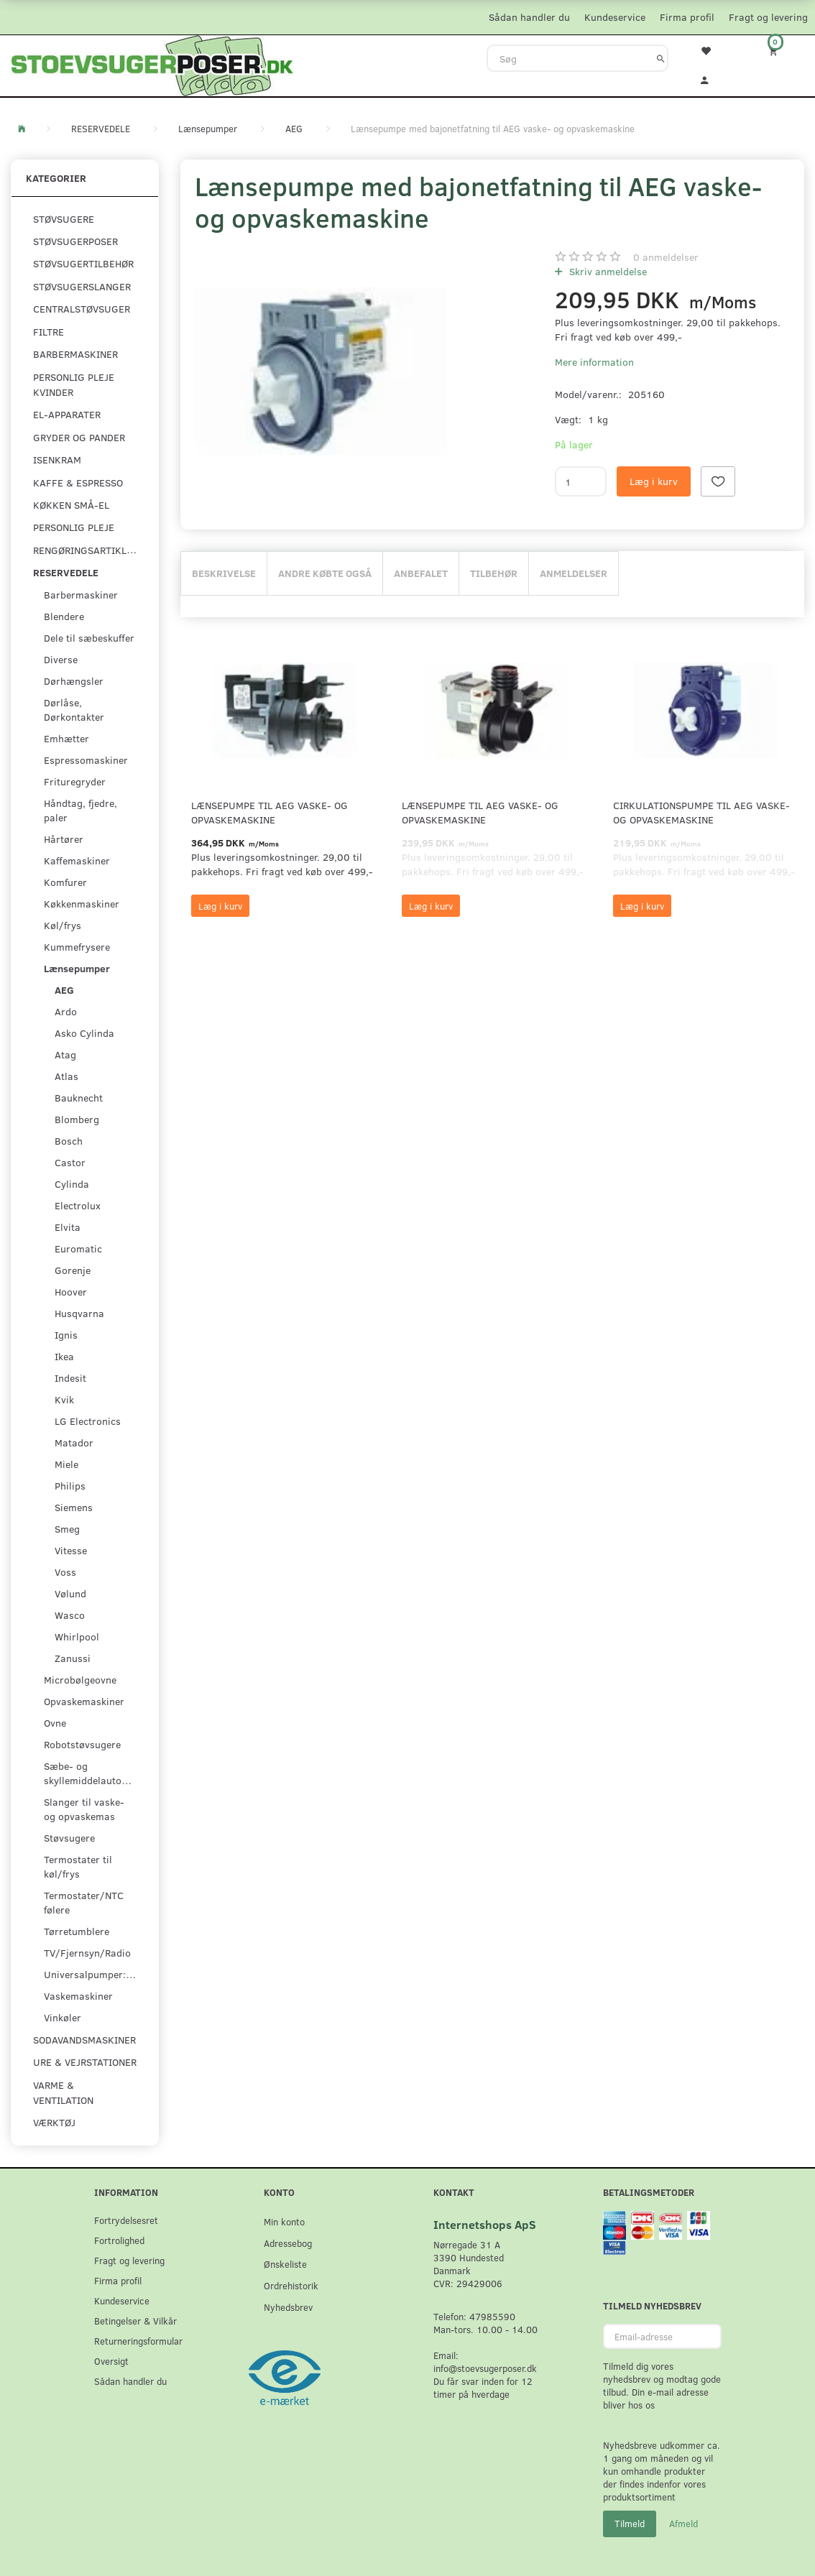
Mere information (594, 362)
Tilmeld (629, 2523)
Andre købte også (325, 573)
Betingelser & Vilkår (135, 2320)
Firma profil (687, 17)
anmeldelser (666, 257)
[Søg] (661, 58)
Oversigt (111, 2361)
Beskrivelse (224, 573)
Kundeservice (614, 17)
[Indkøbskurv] (781, 50)
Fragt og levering (768, 17)
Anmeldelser (573, 573)
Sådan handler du (529, 17)
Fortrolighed (119, 2240)
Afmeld (683, 2523)
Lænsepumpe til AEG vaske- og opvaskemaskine (269, 812)
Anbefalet (421, 573)
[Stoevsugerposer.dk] (152, 64)
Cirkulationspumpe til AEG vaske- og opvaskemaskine (701, 812)
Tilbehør (493, 573)
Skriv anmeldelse (606, 271)
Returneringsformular (138, 2341)
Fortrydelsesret (126, 2220)
